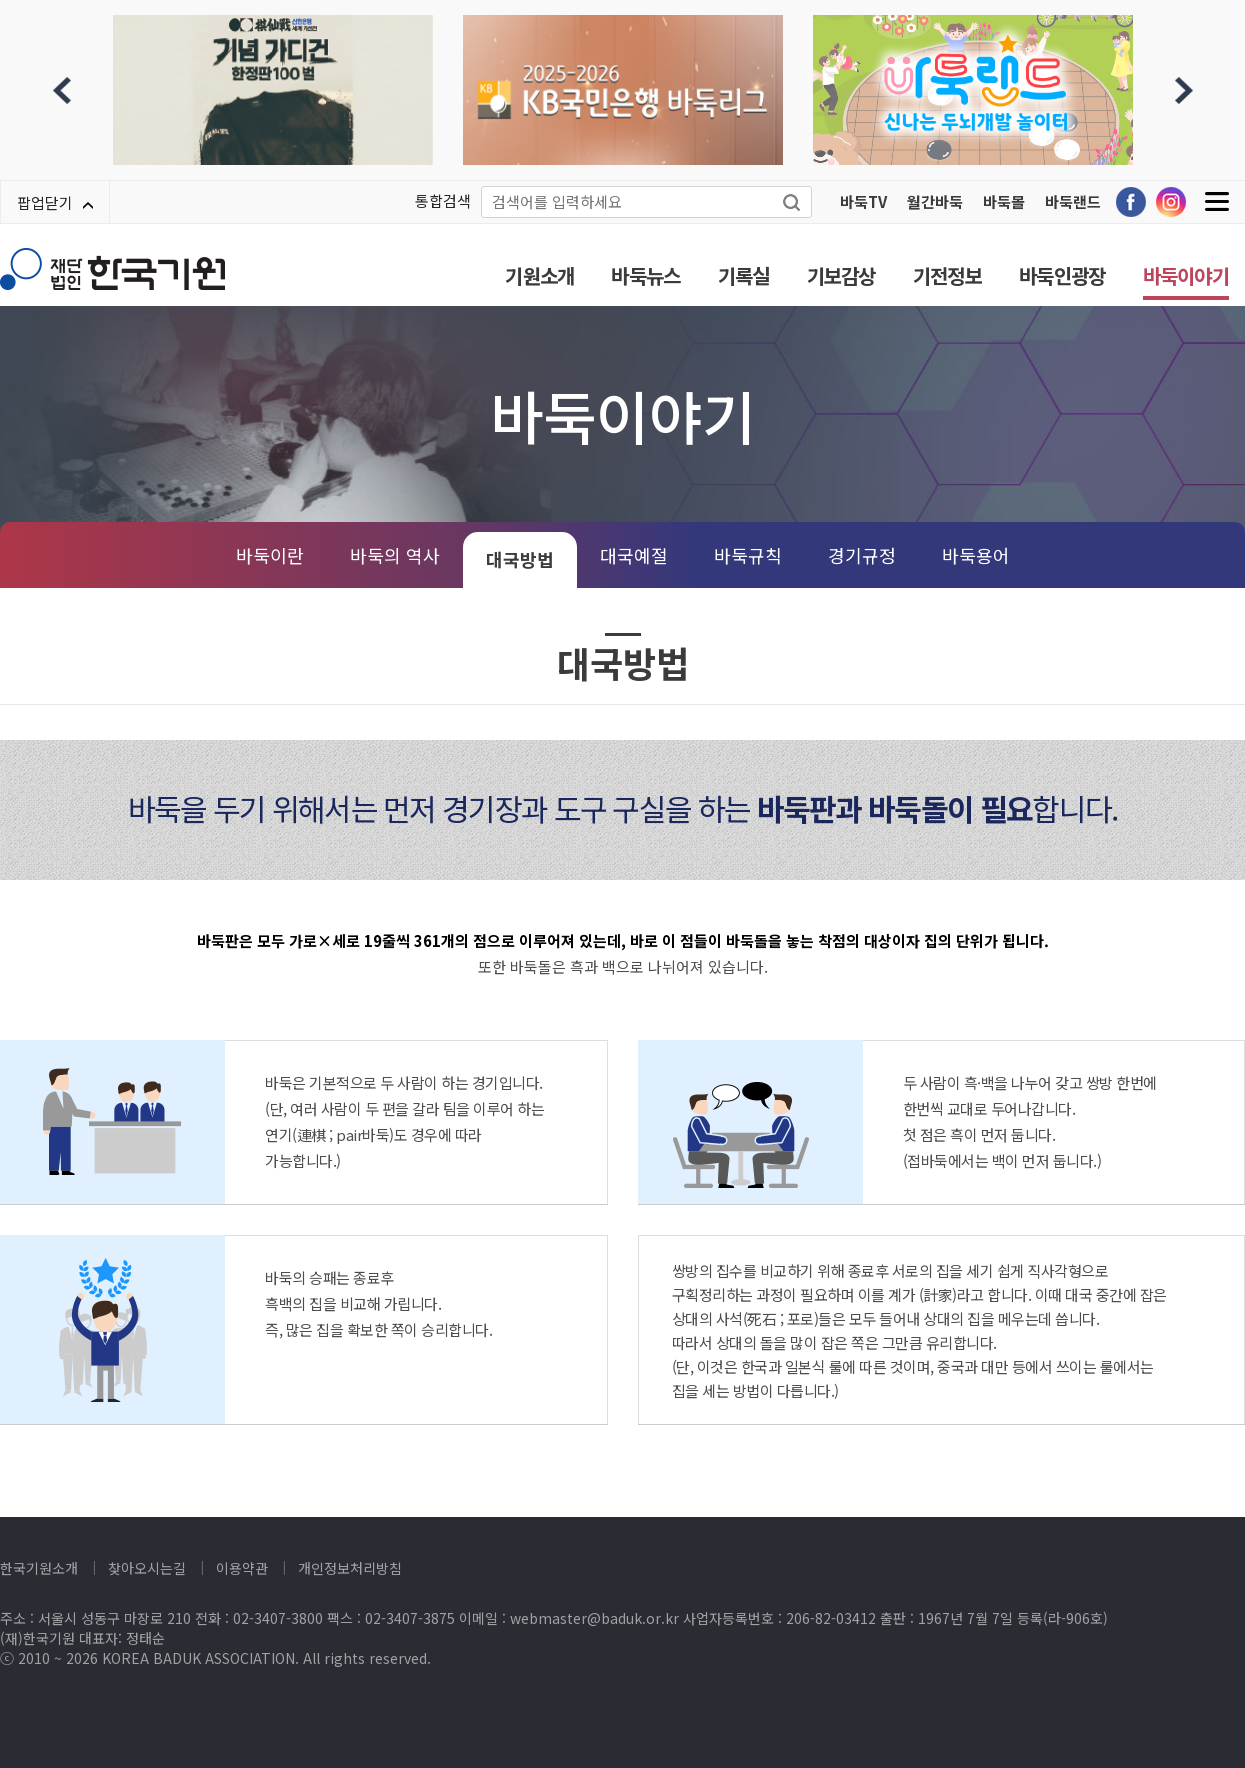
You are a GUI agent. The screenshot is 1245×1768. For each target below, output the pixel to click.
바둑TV (863, 201)
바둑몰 (1004, 201)
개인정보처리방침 (350, 1568)
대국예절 (634, 555)
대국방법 (520, 559)
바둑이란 (270, 555)
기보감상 (841, 275)
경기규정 (862, 555)
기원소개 (539, 275)
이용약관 (242, 1568)
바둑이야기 (1186, 275)
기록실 (744, 275)
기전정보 (947, 275)
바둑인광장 (1062, 275)
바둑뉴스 (645, 275)
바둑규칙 (748, 555)
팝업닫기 (55, 202)
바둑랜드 (1073, 201)
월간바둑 (935, 201)
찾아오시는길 (147, 1568)
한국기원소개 (39, 1568)
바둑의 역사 (395, 555)
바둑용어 (976, 555)
